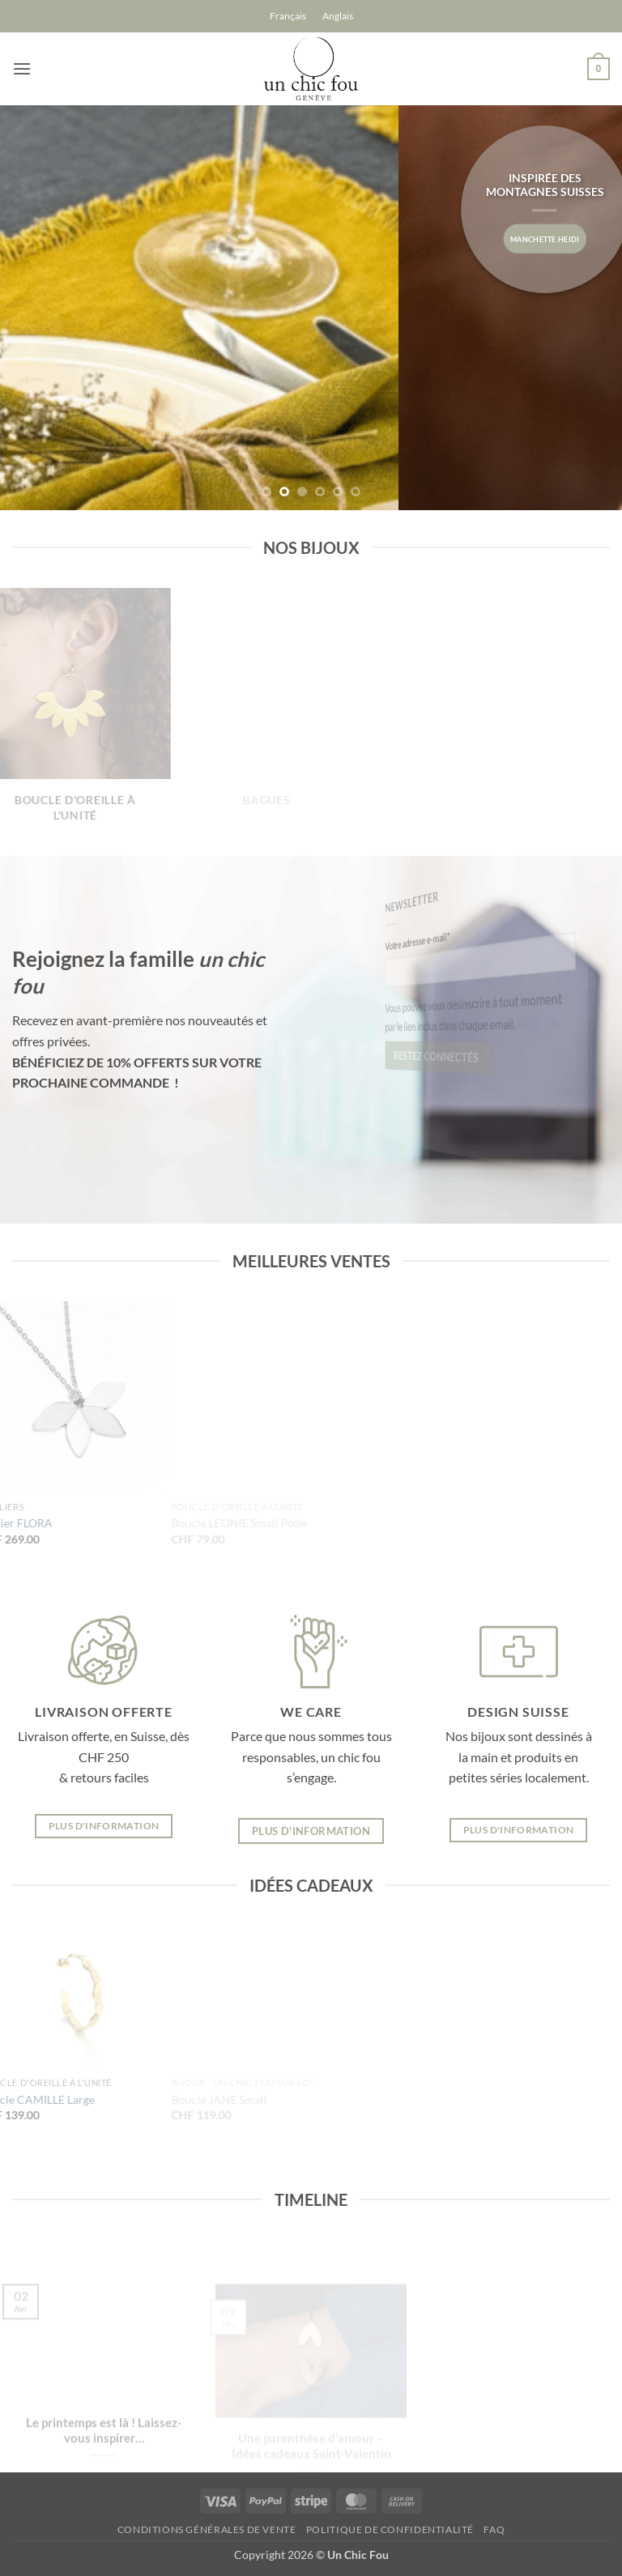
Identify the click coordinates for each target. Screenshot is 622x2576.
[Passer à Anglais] (337, 16)
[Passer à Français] (288, 16)
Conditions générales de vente (206, 2529)
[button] (22, 68)
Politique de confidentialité (390, 2529)
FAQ (494, 2529)
